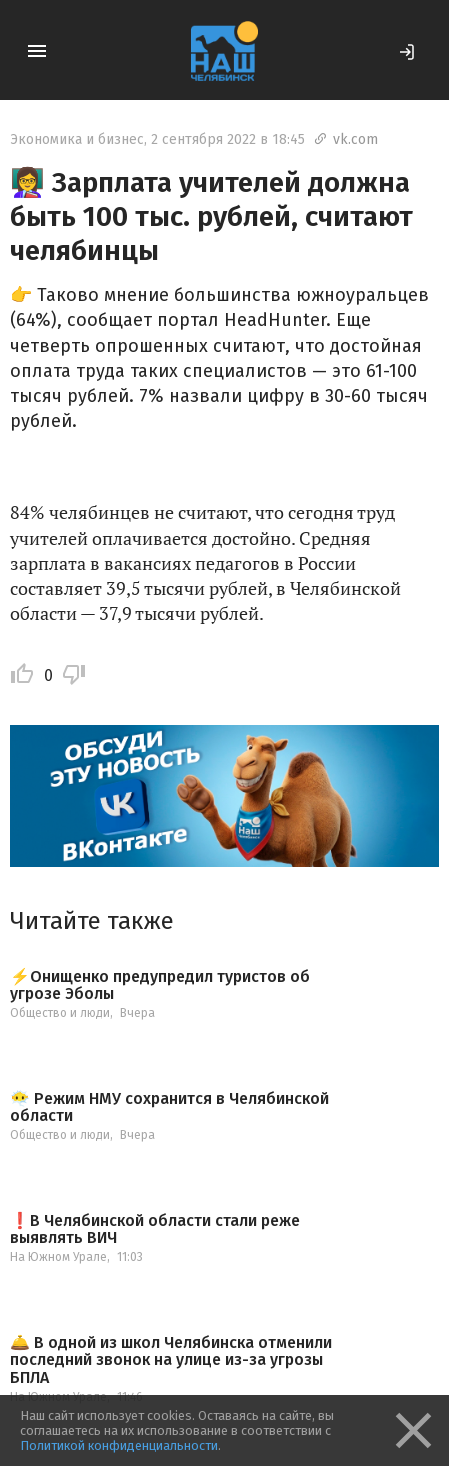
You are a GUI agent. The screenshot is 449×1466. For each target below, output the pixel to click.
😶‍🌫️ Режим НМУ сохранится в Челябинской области (169, 1107)
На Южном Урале (58, 1257)
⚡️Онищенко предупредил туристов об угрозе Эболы (160, 985)
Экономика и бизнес (77, 139)
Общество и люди (60, 1013)
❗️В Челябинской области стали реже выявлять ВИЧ (155, 1229)
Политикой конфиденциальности (119, 1445)
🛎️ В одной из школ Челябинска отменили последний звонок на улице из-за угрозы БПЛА (171, 1360)
